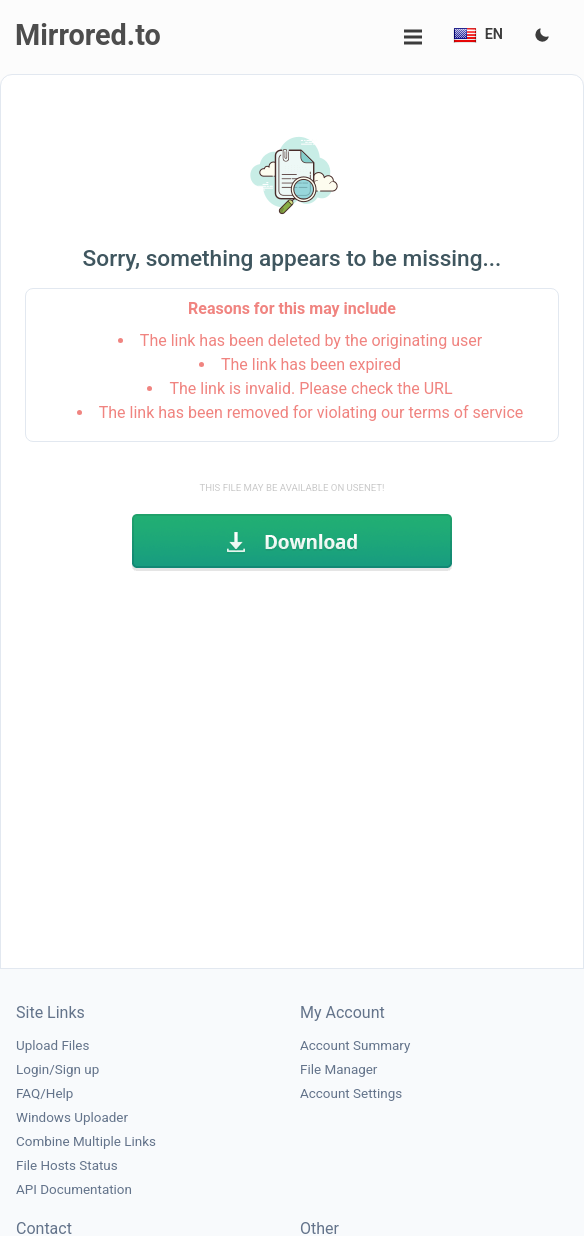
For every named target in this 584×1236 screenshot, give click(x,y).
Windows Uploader (72, 1117)
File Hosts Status (67, 1165)
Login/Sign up (57, 1069)
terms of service (465, 412)
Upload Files (52, 1045)
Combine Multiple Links (86, 1141)
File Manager (338, 1069)
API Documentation (74, 1189)
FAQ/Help (44, 1093)
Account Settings (351, 1093)
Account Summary (355, 1045)
